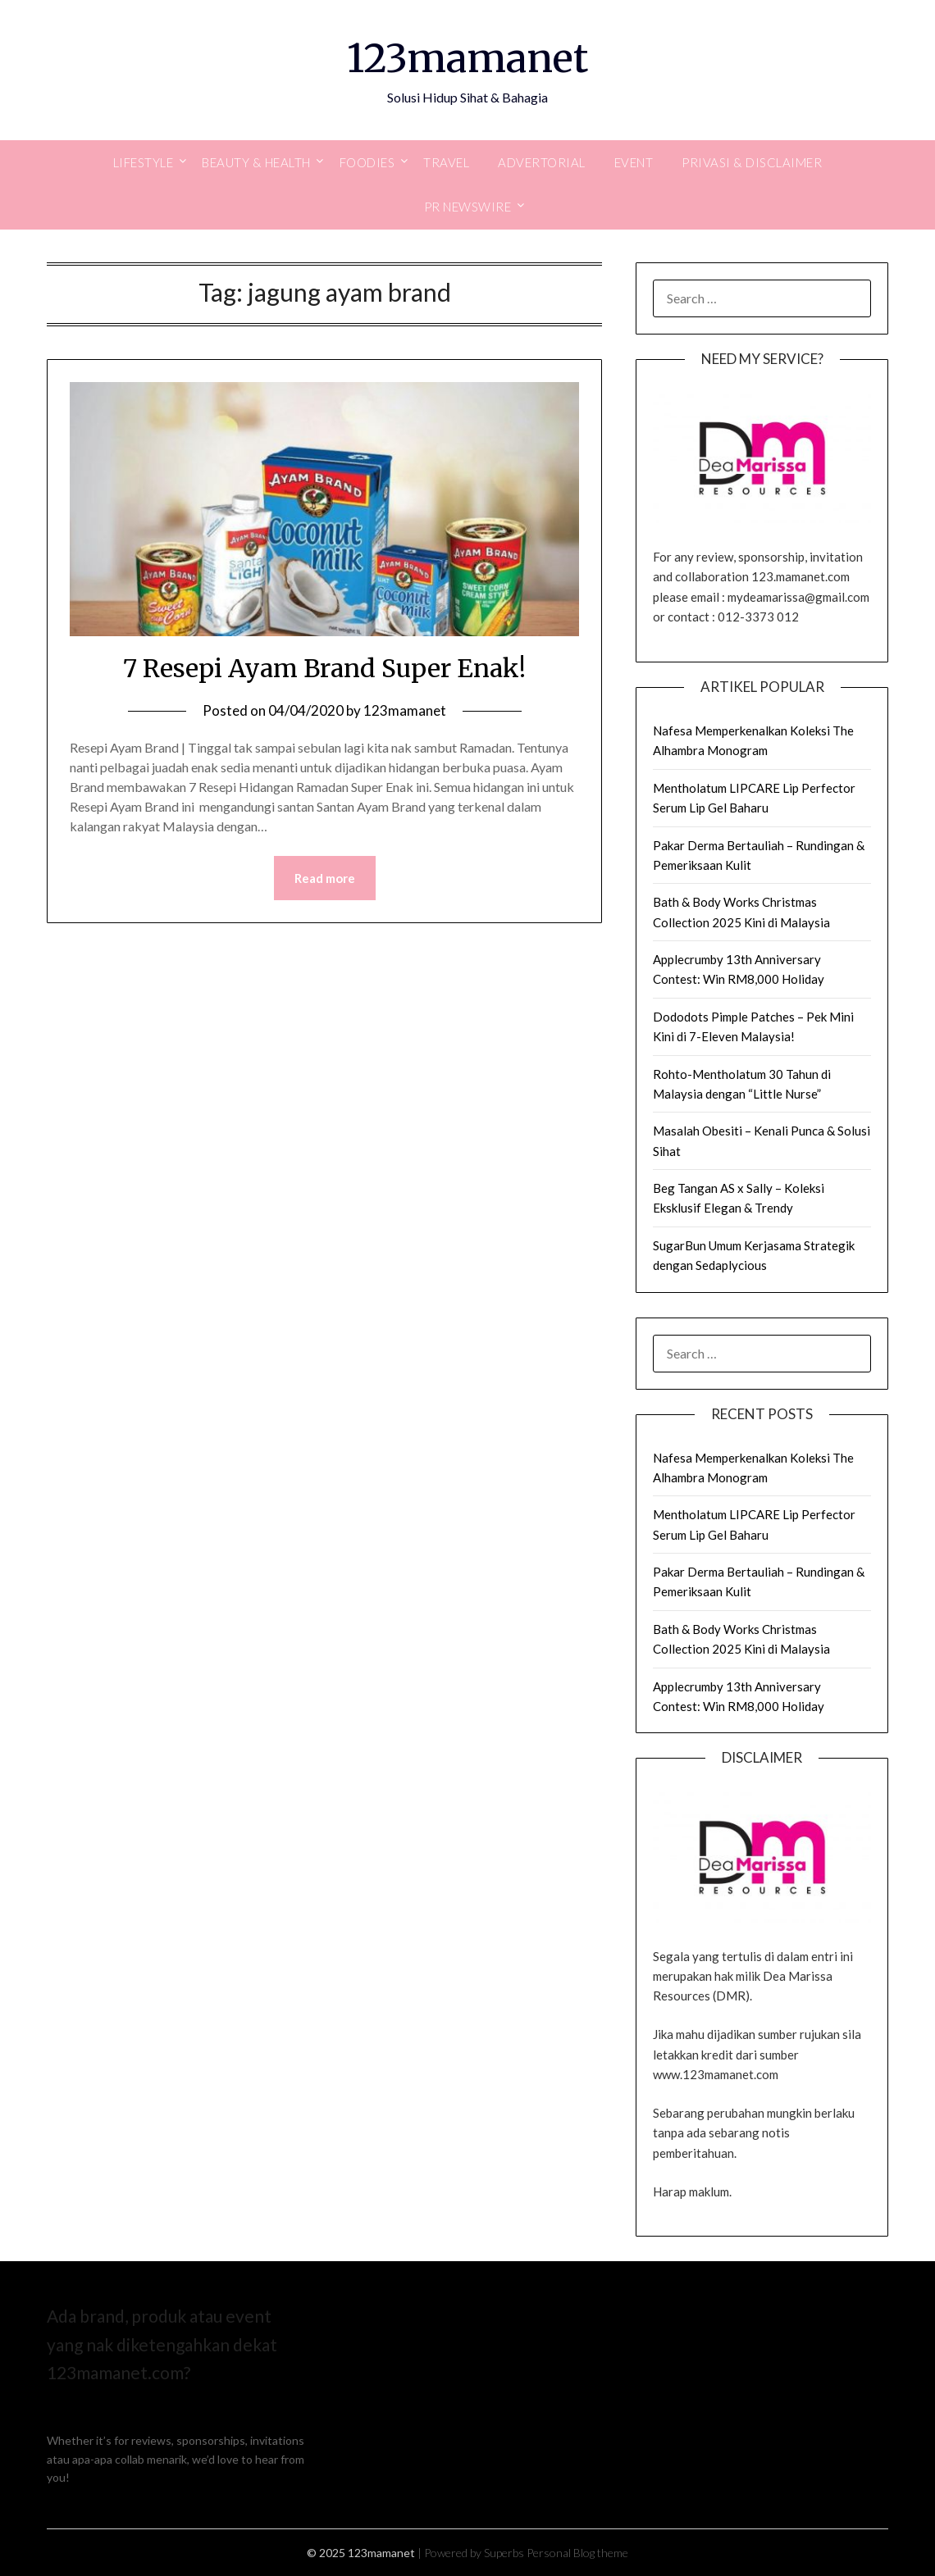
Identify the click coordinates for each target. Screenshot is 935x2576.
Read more (324, 878)
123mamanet (467, 58)
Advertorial (542, 162)
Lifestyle (143, 162)
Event (634, 162)
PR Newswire (468, 206)
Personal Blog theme (577, 2553)
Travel (446, 162)
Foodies (367, 162)
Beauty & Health (256, 162)
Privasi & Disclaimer (752, 162)
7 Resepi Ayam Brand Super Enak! (324, 668)
